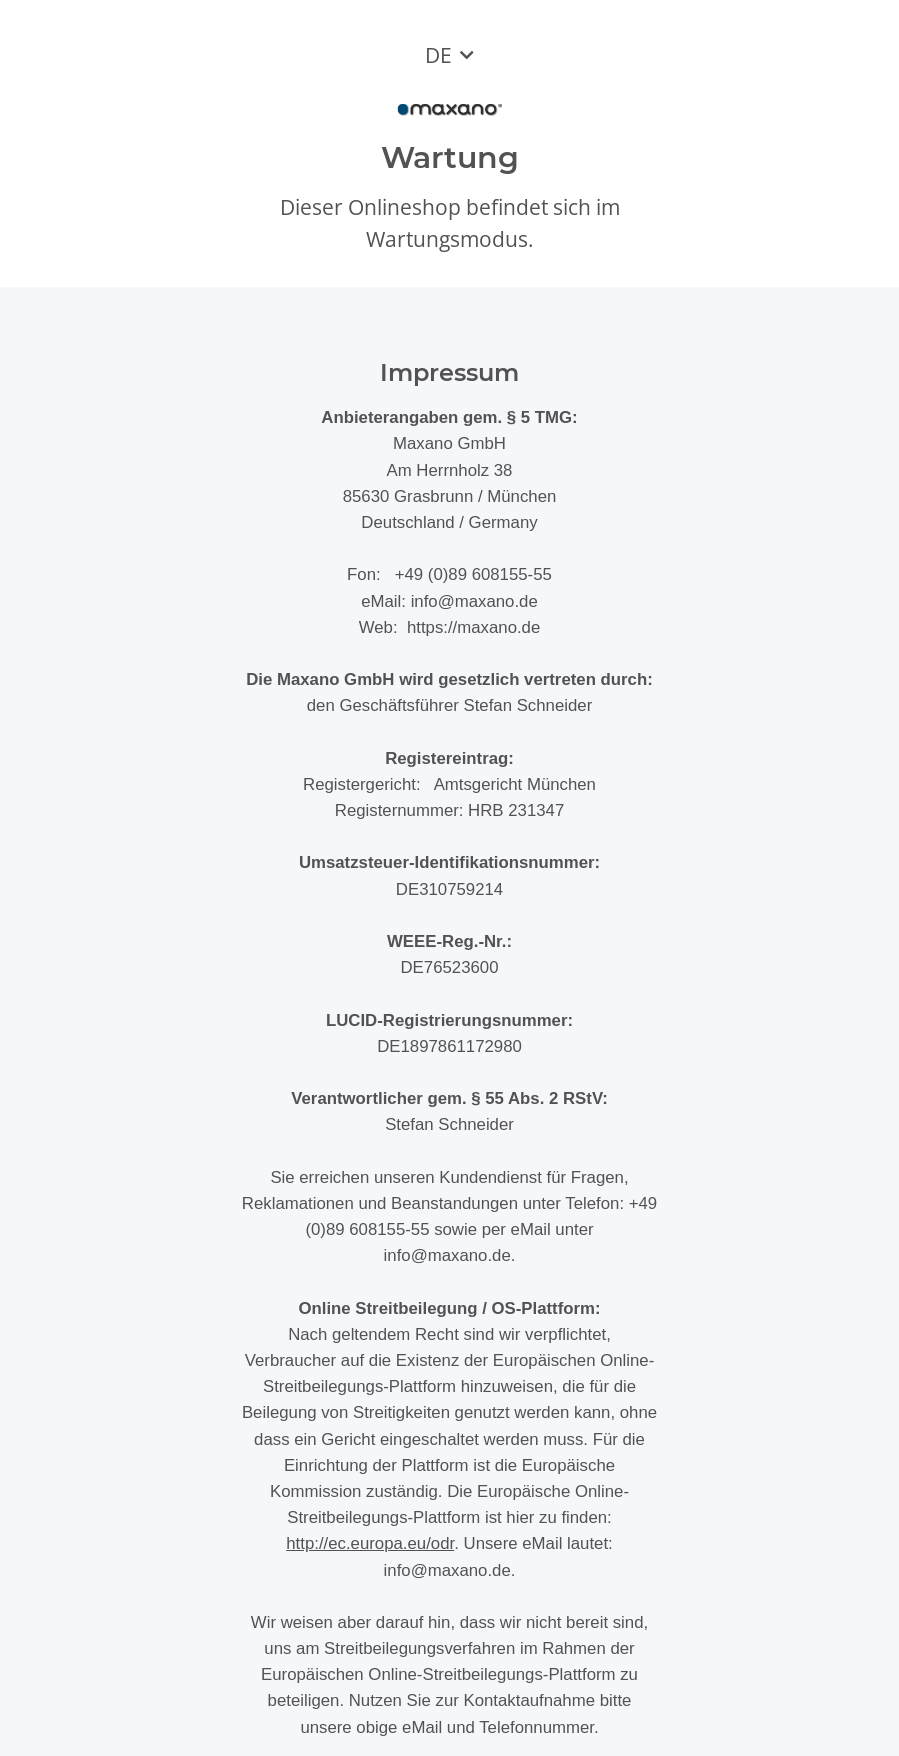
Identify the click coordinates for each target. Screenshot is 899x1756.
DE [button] (438, 55)
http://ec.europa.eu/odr (370, 1543)
